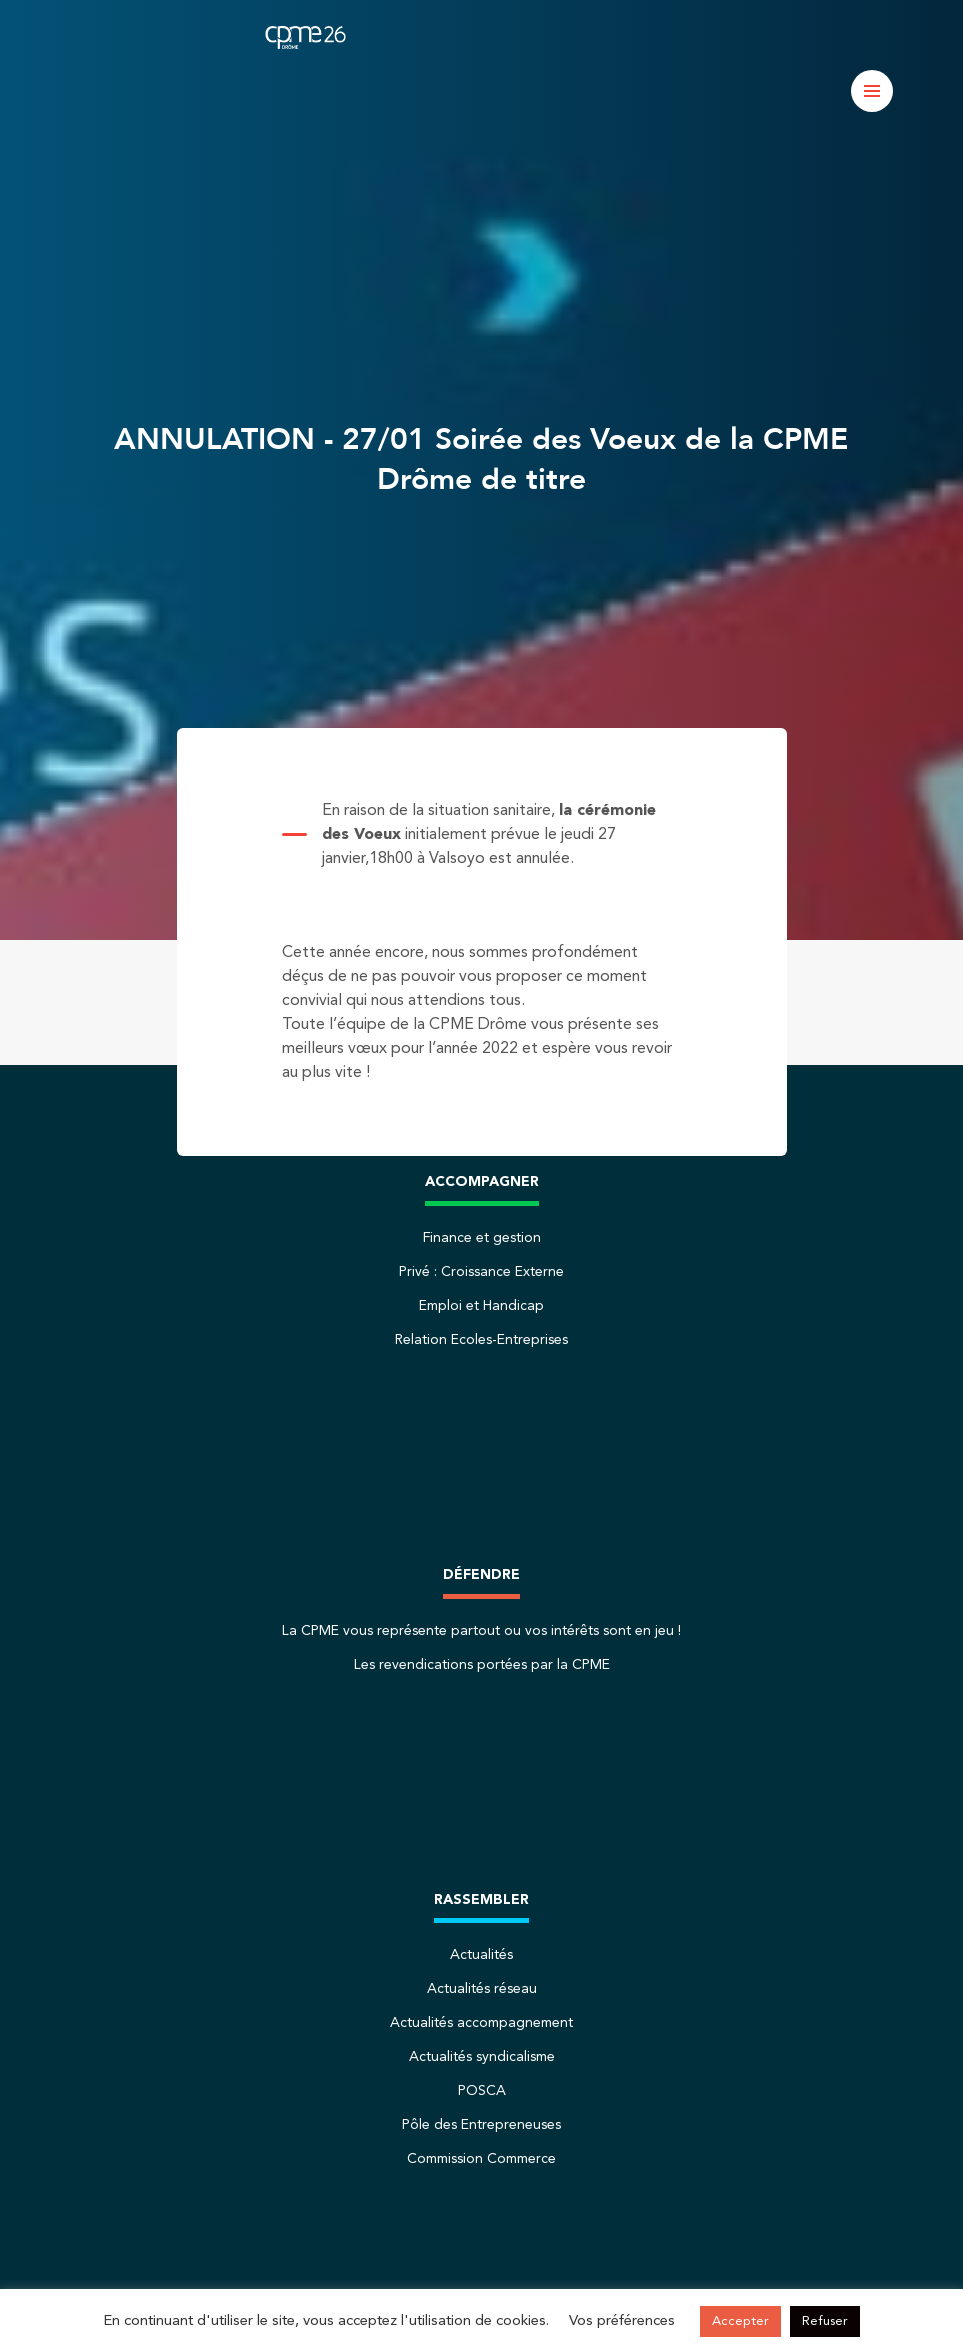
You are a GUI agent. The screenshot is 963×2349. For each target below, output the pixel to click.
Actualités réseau (482, 1989)
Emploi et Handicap (481, 1306)
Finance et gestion (482, 1238)
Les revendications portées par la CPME (482, 1665)
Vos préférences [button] (622, 2321)
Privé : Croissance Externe (481, 1272)
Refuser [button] (825, 2321)
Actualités (481, 1955)
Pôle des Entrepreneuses (481, 2125)
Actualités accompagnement (481, 2023)
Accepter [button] (740, 2321)
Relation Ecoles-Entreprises (481, 1340)
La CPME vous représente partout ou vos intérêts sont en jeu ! (481, 1631)
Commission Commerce (481, 2159)
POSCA (482, 2091)
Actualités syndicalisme (482, 2057)
